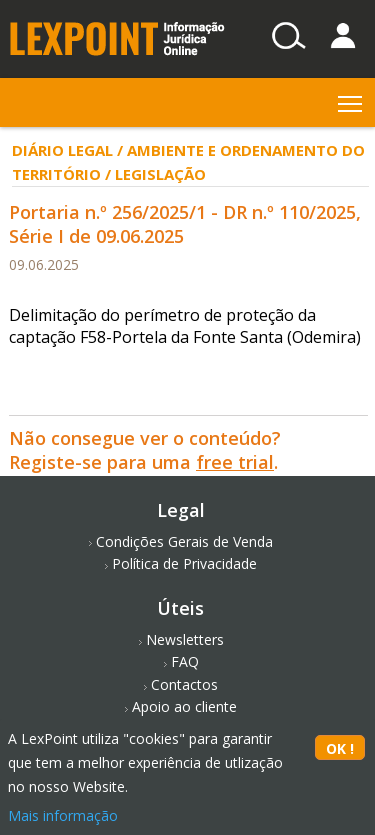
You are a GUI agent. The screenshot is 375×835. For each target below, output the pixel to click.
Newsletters (185, 639)
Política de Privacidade (184, 563)
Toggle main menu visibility (351, 99)
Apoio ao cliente (184, 706)
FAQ (185, 661)
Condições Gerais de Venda (184, 541)
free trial (235, 462)
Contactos (184, 684)
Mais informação (63, 815)
